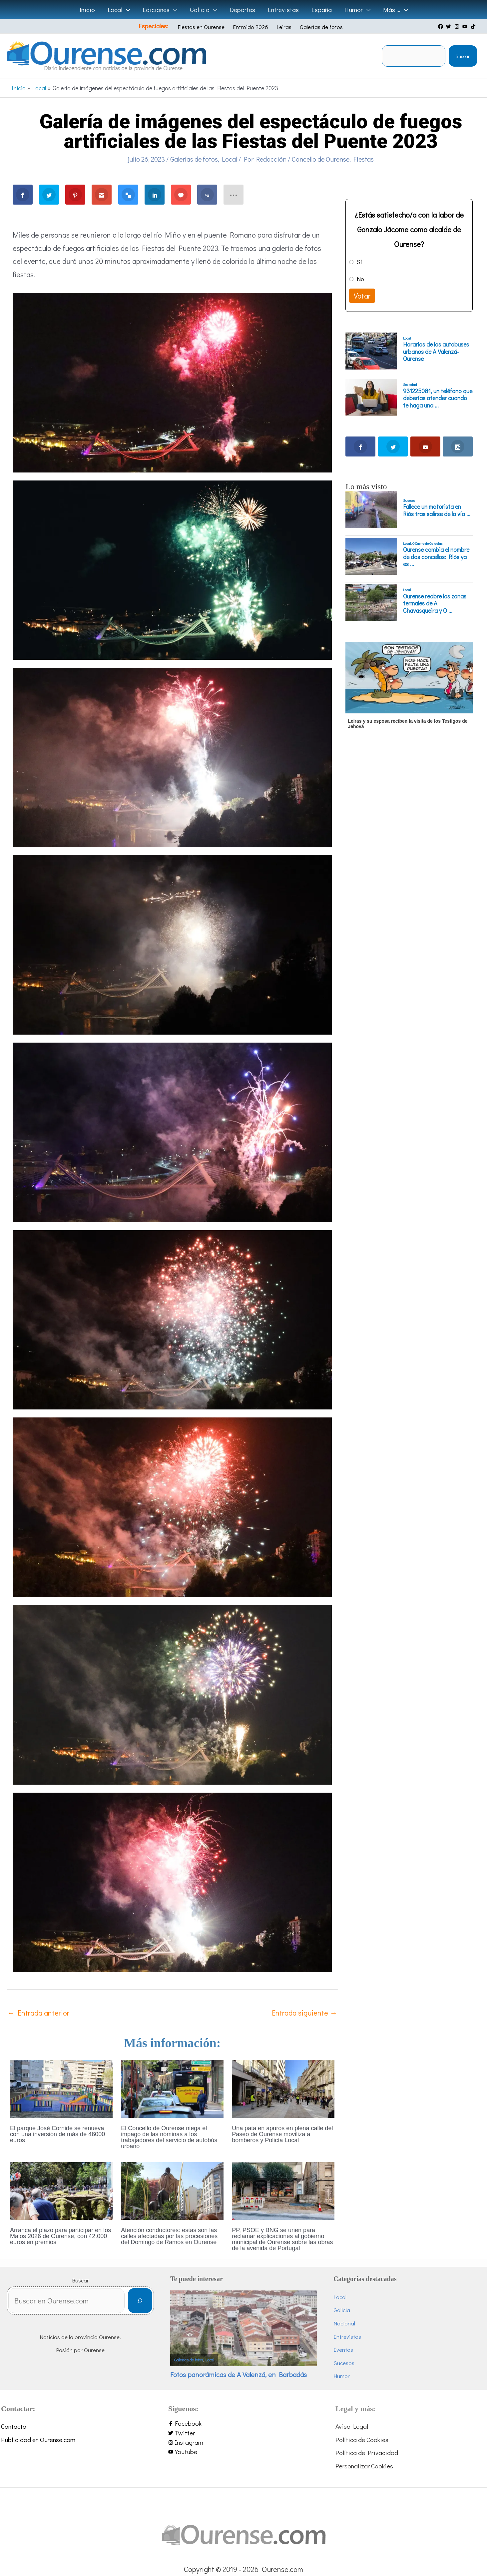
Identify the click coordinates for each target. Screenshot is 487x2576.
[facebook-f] (243, 2423)
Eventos (343, 2349)
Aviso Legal (351, 2426)
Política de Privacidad (366, 2452)
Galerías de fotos (321, 27)
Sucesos (409, 500)
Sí (359, 262)
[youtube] (465, 26)
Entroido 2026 (250, 27)
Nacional (344, 2323)
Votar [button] (362, 296)
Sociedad (410, 384)
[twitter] (449, 26)
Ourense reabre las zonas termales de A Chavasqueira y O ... (434, 603)
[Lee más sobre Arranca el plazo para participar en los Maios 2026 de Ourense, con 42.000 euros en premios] (61, 2189)
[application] (126, 10)
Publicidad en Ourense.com (38, 2439)
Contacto (13, 2426)
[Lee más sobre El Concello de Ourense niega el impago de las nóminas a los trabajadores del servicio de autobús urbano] (172, 2088)
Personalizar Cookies (364, 2466)
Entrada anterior (38, 2013)
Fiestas (363, 159)
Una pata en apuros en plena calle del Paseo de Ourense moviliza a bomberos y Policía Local (282, 2134)
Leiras (283, 27)
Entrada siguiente (304, 2013)
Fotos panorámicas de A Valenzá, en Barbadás (238, 2374)
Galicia (341, 2310)
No (360, 279)
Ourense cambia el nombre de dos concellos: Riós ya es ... (436, 557)
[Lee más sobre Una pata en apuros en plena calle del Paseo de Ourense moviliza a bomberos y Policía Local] (283, 2088)
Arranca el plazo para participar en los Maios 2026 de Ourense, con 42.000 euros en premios (60, 2236)
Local (229, 159)
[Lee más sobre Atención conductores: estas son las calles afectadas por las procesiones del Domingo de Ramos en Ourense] (172, 2189)
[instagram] (457, 26)
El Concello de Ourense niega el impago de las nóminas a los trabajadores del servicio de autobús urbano (169, 2137)
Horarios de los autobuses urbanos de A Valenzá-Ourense (436, 352)
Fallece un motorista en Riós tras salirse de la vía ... (436, 510)
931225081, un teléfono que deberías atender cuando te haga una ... (437, 398)
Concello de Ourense (320, 159)
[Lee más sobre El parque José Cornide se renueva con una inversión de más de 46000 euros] (61, 2088)
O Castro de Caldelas (427, 543)
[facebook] (441, 26)
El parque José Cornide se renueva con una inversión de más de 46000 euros (57, 2134)
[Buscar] (140, 2300)
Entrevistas (347, 2336)
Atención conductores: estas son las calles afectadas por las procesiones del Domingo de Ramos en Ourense (169, 2236)
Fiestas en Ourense (201, 27)
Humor (341, 2376)
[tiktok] (474, 26)
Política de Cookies (361, 2439)
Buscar (463, 56)
